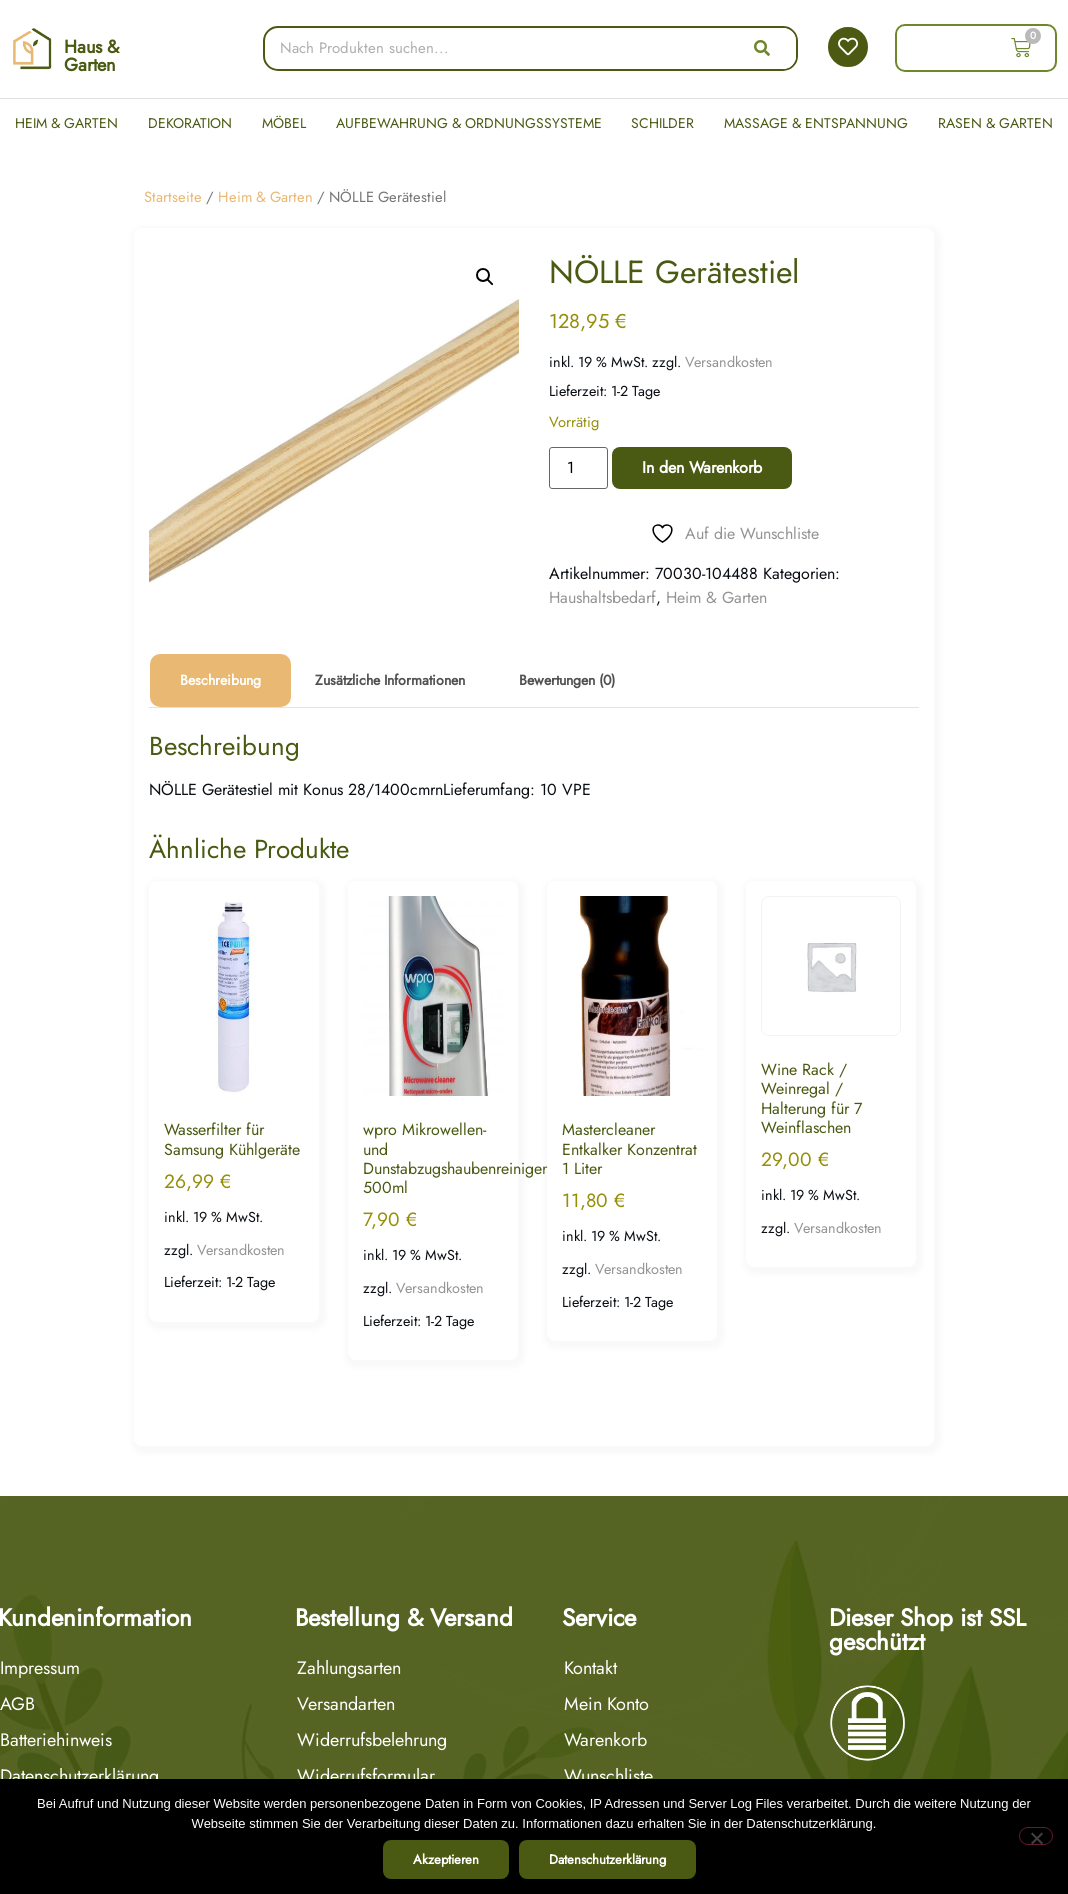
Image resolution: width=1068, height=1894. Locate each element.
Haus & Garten (91, 56)
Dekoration (190, 123)
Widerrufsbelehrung (372, 1740)
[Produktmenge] (578, 468)
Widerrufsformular (366, 1776)
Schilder (662, 123)
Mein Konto (606, 1704)
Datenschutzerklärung (607, 1859)
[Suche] (762, 48)
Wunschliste (608, 1776)
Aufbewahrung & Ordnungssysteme (469, 123)
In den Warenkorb (702, 467)
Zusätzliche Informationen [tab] (390, 680)
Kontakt (590, 1668)
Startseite (173, 197)
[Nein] (1036, 1836)
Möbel (284, 123)
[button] (485, 277)
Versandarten (346, 1704)
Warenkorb (605, 1740)
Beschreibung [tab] (220, 680)
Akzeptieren (446, 1859)
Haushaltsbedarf (602, 597)
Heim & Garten (66, 123)
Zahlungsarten (349, 1668)
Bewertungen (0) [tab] (567, 680)
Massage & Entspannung (816, 123)
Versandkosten (729, 362)
